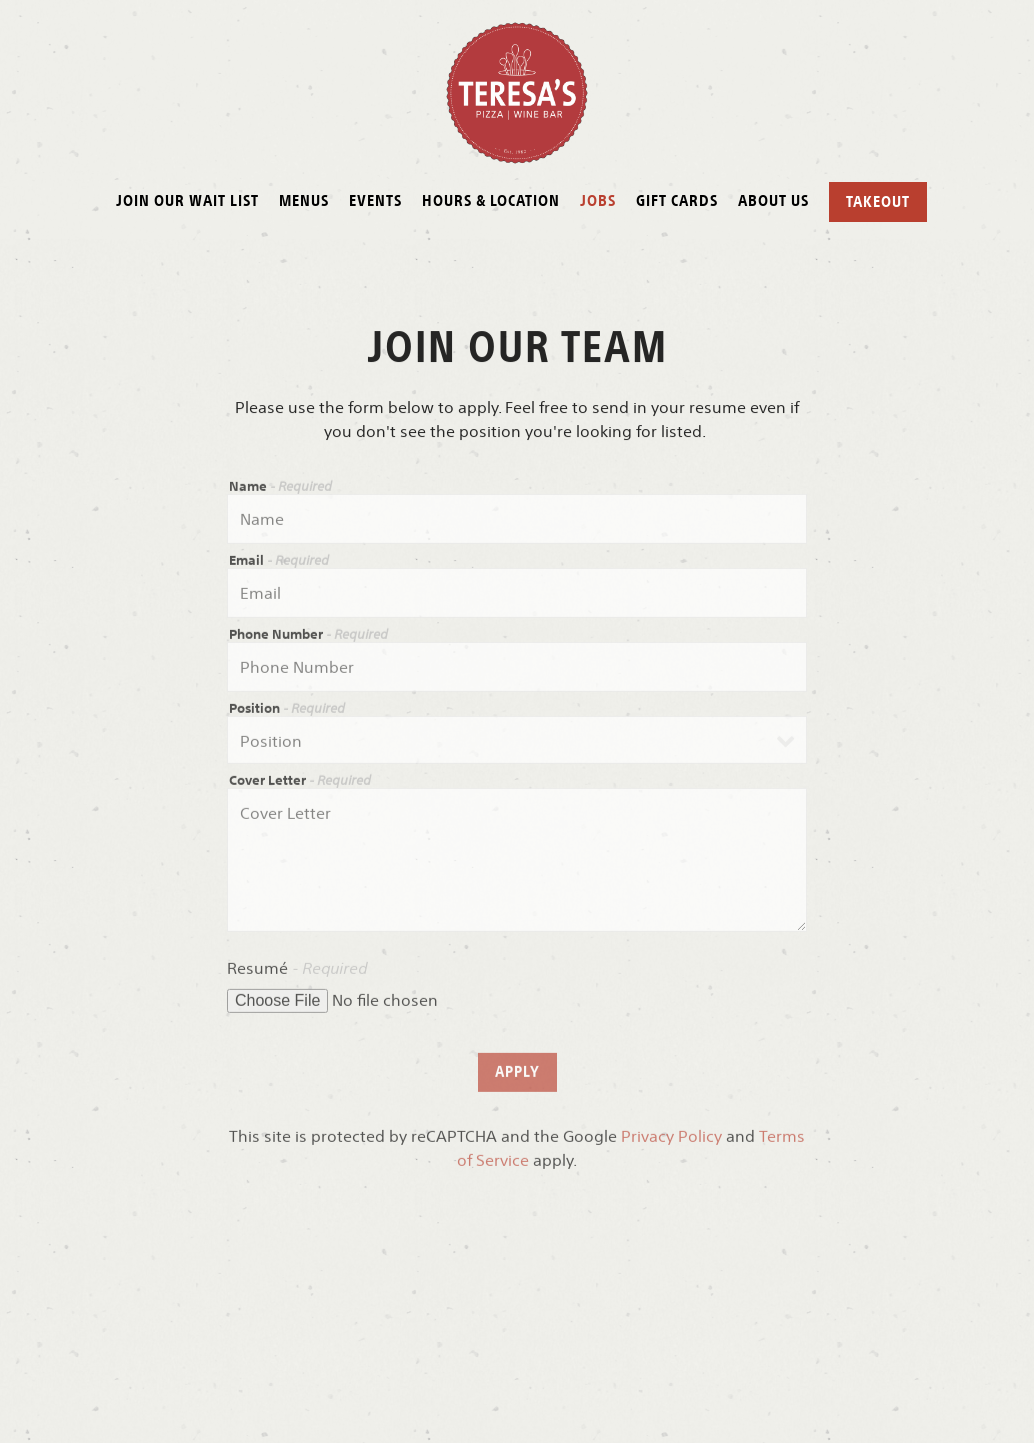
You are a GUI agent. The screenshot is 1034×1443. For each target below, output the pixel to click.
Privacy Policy (671, 1140)
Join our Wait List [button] (187, 200)
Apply (517, 1075)
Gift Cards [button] (677, 200)
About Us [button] (773, 200)
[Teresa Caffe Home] (517, 91)
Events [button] (375, 200)
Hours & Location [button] (491, 200)
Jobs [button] (598, 200)
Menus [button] (304, 200)
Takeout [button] (878, 201)
